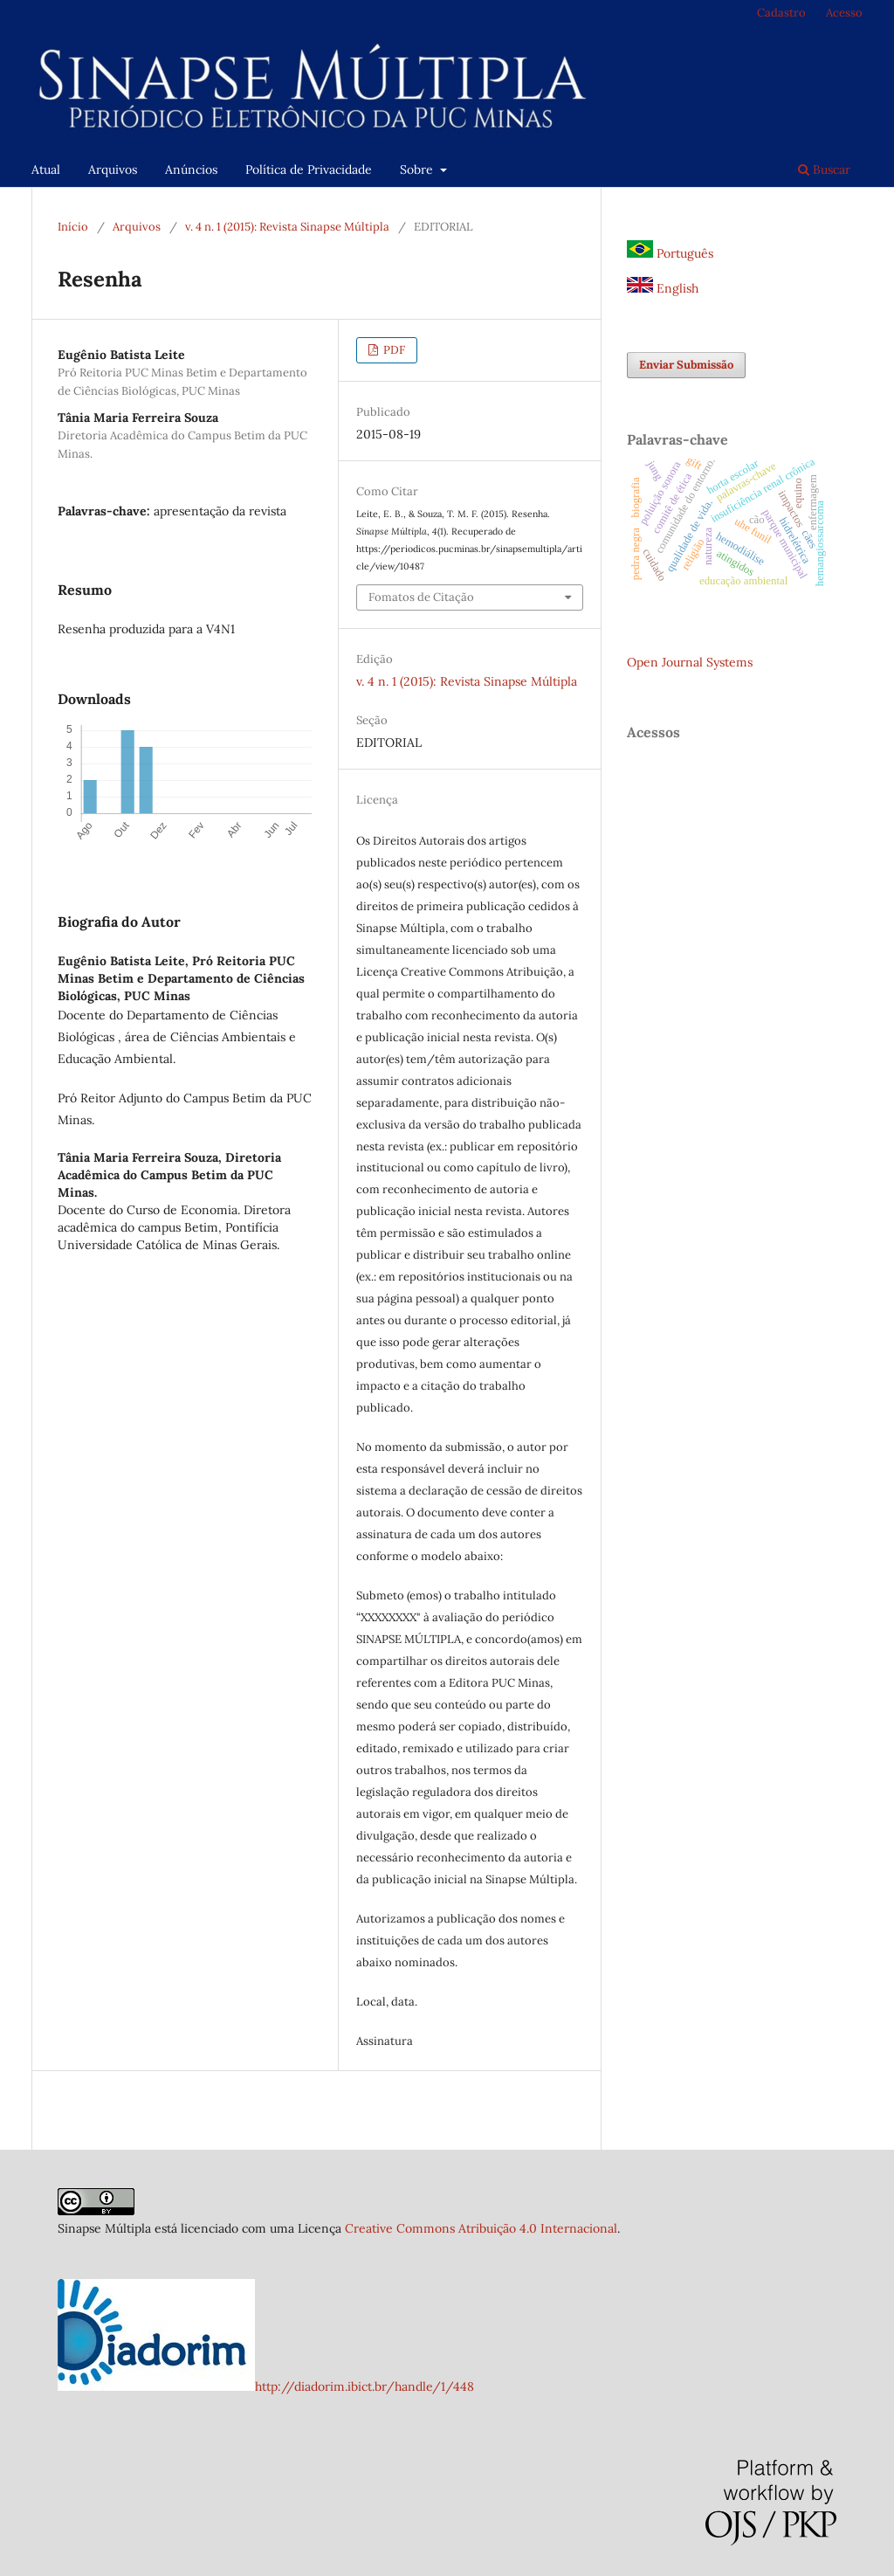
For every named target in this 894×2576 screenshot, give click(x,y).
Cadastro (781, 12)
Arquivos (112, 169)
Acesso (844, 12)
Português (670, 253)
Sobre (418, 169)
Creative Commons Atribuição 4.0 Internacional (481, 2228)
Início (73, 226)
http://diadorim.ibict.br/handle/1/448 (364, 2386)
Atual (45, 169)
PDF (393, 349)
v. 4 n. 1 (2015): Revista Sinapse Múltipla (287, 226)
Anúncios (191, 169)
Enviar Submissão (686, 364)
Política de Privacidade (308, 169)
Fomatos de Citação (421, 597)
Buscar (824, 169)
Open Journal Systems (690, 662)
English (662, 288)
